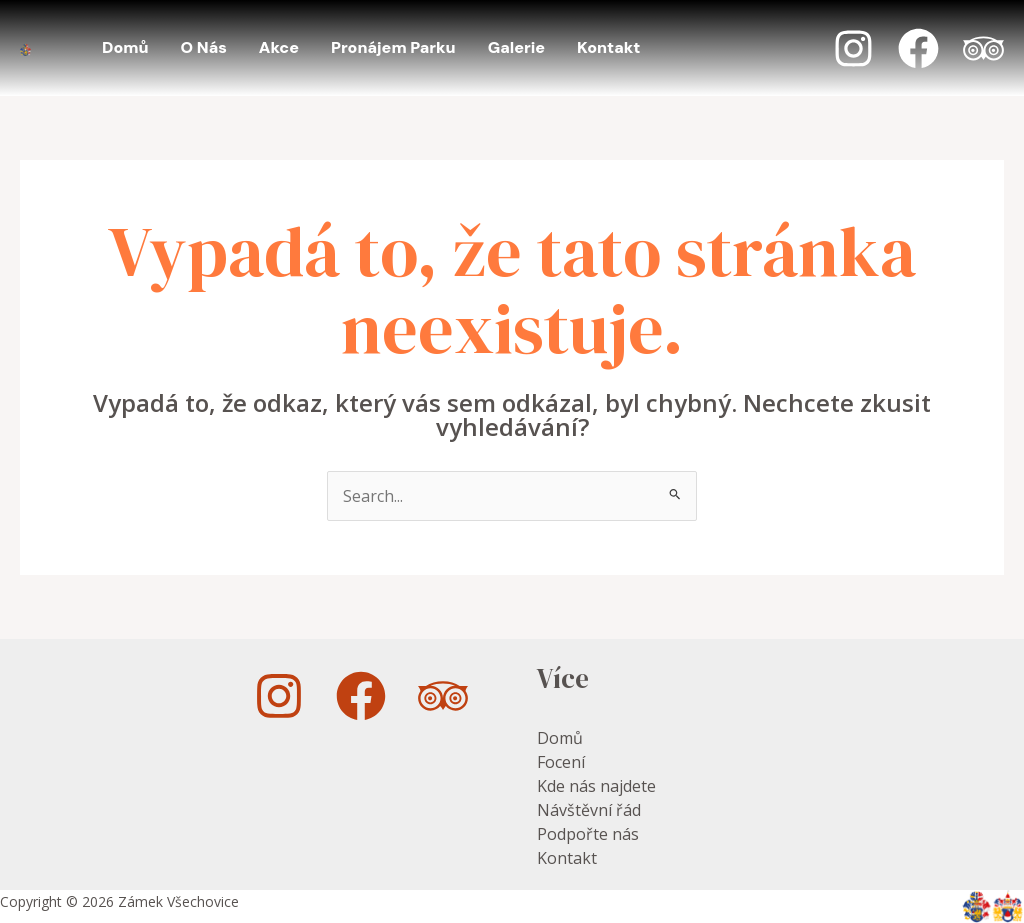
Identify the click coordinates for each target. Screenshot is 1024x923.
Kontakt (567, 858)
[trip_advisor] (446, 696)
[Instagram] (853, 48)
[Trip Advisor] (983, 48)
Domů (560, 738)
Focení (561, 762)
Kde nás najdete (596, 786)
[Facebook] (918, 48)
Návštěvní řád (589, 810)
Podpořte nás (588, 834)
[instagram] (282, 696)
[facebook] (364, 696)
